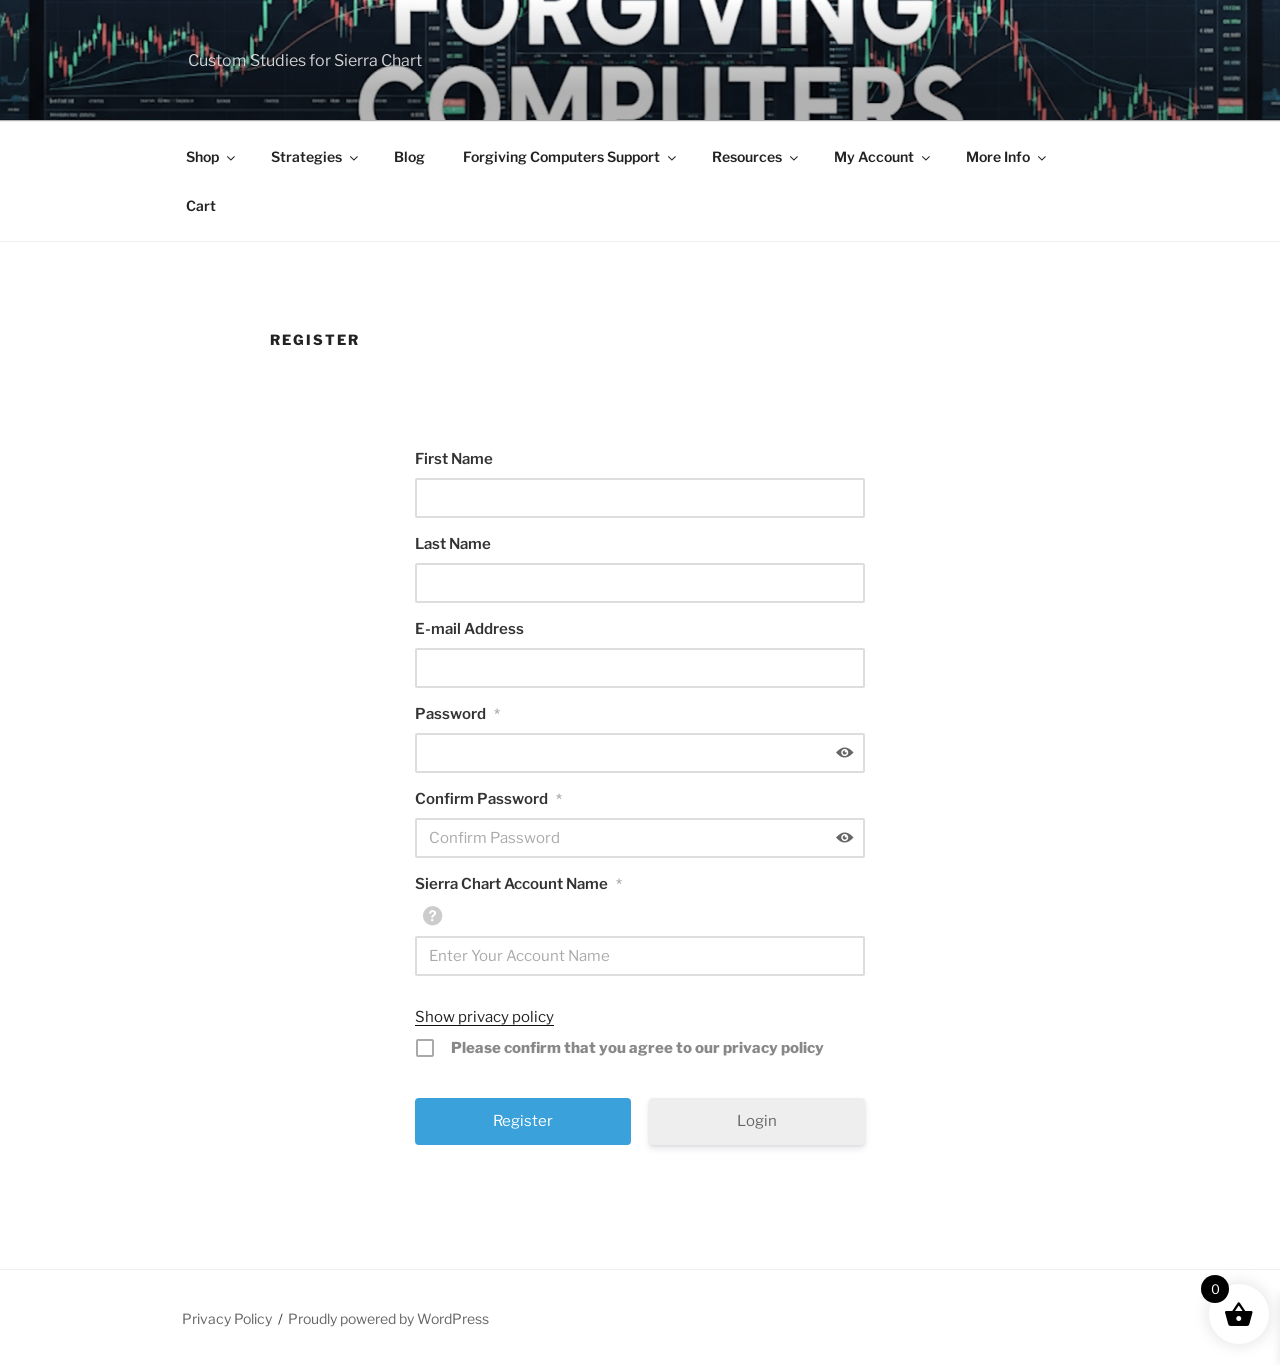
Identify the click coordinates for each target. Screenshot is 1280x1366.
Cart (201, 205)
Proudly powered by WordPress (388, 1318)
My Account (883, 156)
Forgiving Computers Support (571, 156)
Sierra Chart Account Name (518, 884)
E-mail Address (469, 629)
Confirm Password (488, 799)
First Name (454, 459)
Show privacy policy (484, 1017)
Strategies (316, 156)
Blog (409, 156)
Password (457, 714)
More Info (1007, 156)
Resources (756, 156)
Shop (212, 156)
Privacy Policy (227, 1318)
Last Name (453, 544)
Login (757, 1121)
